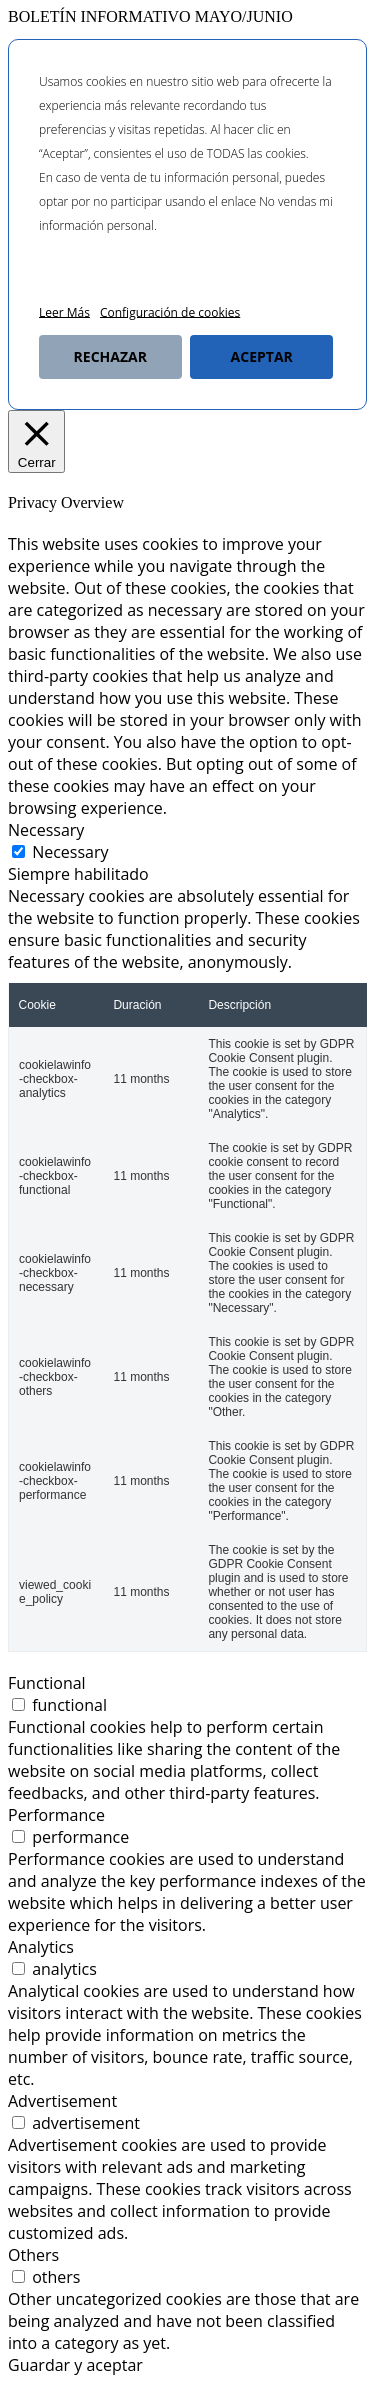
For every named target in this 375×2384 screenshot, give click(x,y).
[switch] (18, 1704)
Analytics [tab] (41, 1947)
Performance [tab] (56, 1815)
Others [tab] (33, 2255)
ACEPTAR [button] (262, 356)
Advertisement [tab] (62, 2101)
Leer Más (64, 312)
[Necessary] (18, 851)
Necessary (70, 852)
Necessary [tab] (46, 830)
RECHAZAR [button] (110, 356)
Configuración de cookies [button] (170, 312)
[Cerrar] (36, 441)
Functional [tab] (47, 1683)
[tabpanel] (187, 1268)
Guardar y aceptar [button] (75, 2365)
